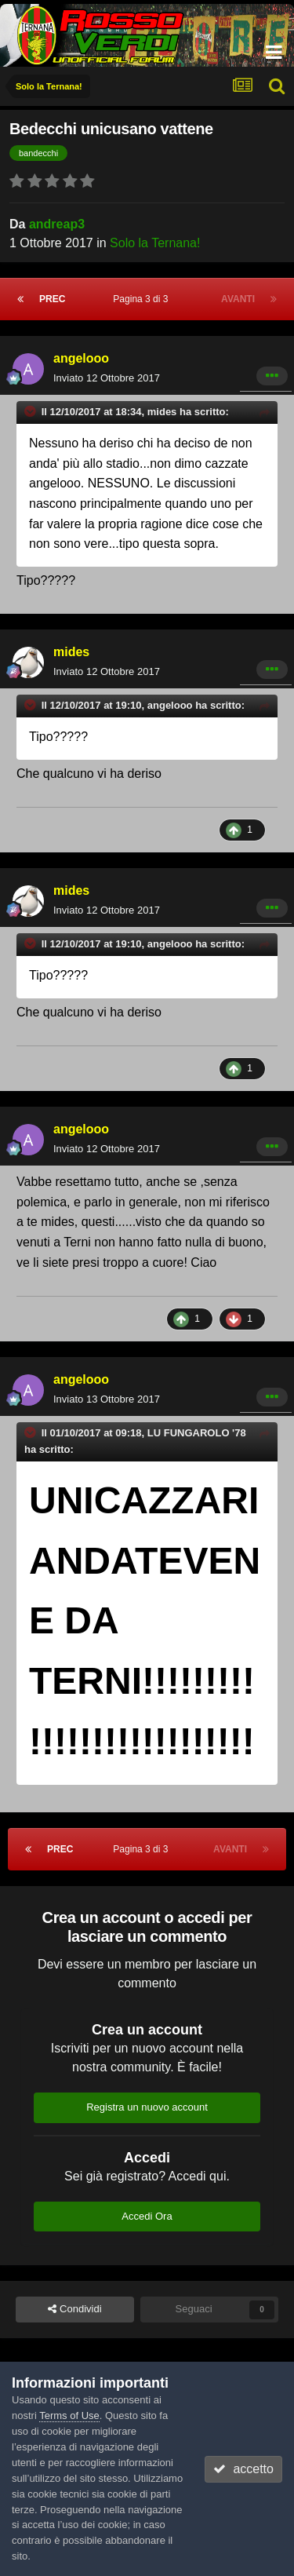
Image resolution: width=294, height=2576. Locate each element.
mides (71, 652)
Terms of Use (69, 2415)
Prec (52, 299)
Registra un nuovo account (147, 2107)
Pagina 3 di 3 (143, 299)
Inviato (106, 378)
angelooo (81, 358)
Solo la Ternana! (155, 243)
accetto (243, 2469)
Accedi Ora (147, 2216)
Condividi (74, 2309)
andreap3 (57, 224)
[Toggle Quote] (31, 411)
